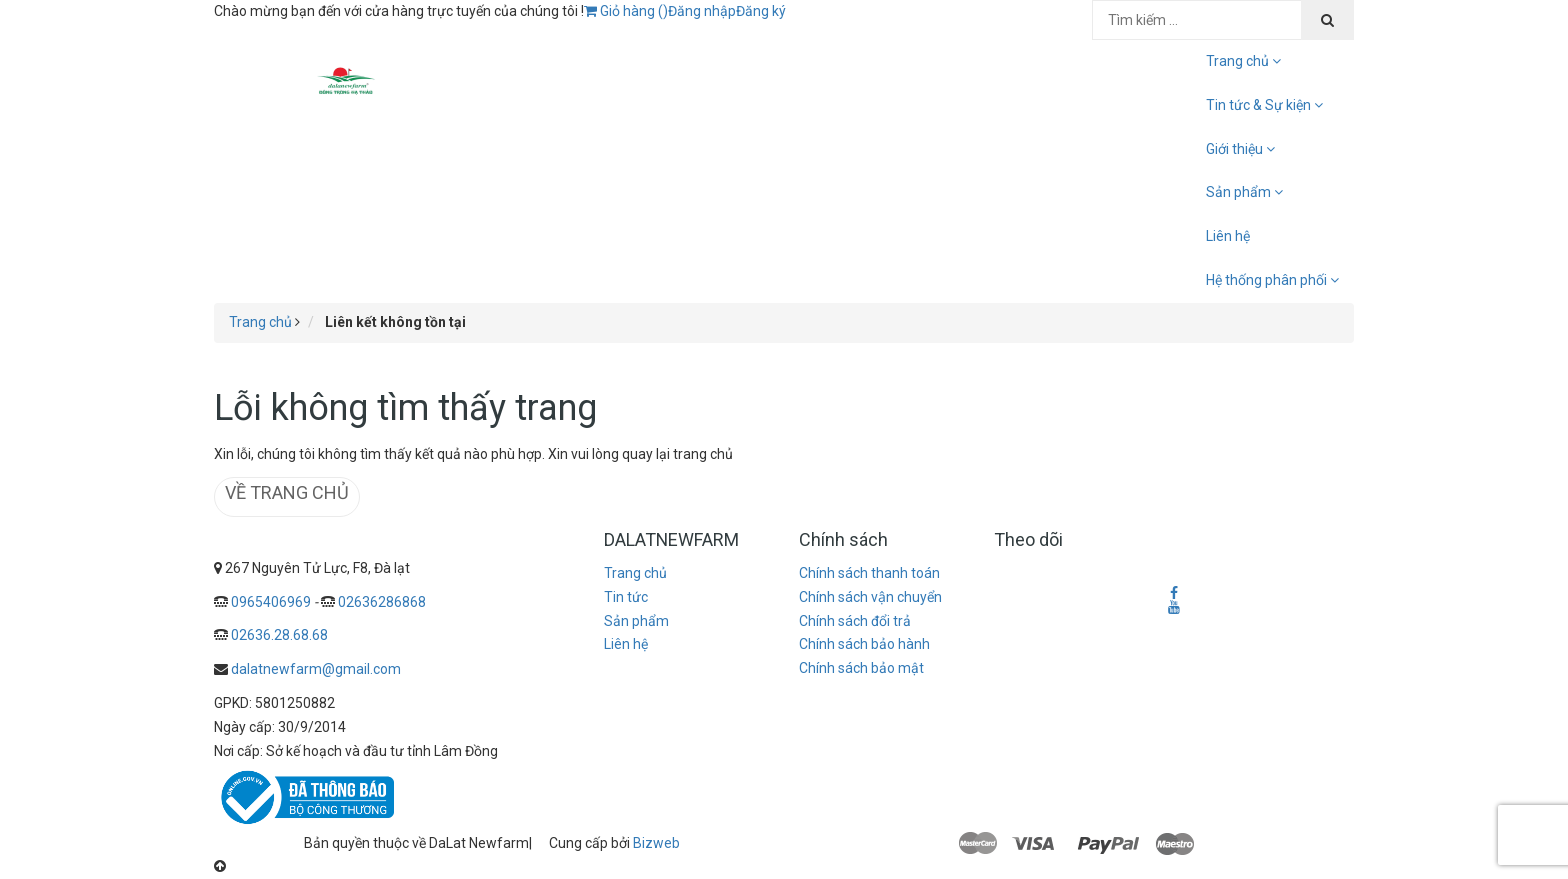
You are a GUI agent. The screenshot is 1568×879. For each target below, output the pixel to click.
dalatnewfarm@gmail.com (316, 669)
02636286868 (382, 602)
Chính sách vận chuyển (870, 597)
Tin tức (626, 597)
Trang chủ (635, 573)
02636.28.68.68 (279, 635)
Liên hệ (1228, 236)
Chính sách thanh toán (869, 573)
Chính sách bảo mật (861, 668)
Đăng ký (761, 11)
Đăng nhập (702, 11)
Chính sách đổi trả (855, 621)
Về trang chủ (287, 492)
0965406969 (271, 602)
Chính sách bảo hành (864, 644)
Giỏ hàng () (626, 11)
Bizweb (656, 843)
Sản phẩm (636, 621)
